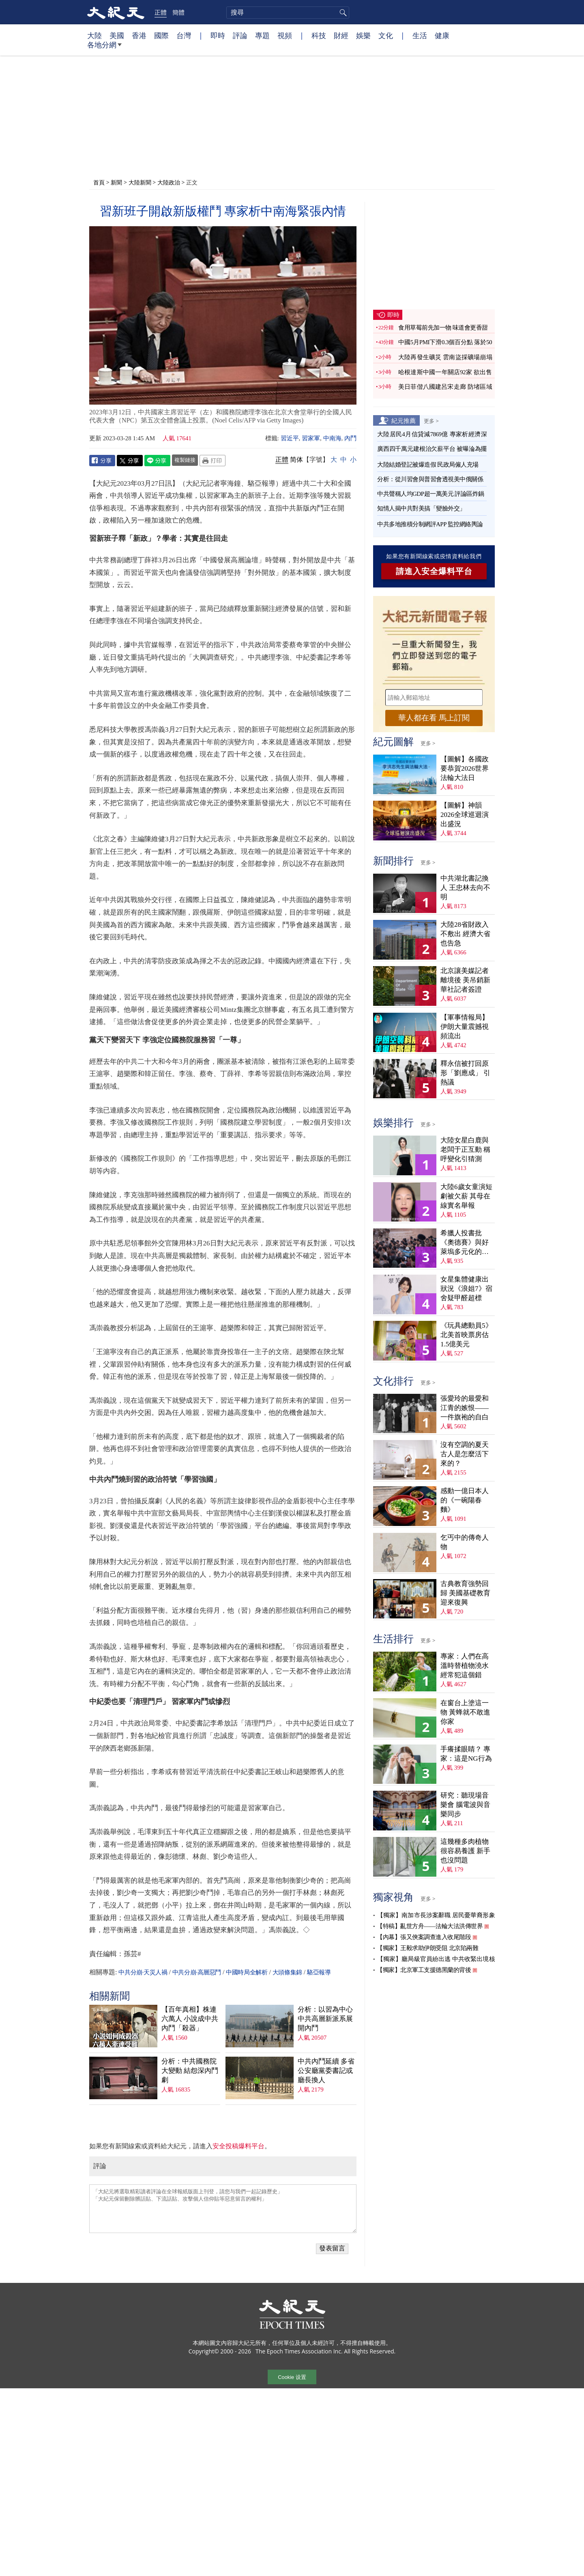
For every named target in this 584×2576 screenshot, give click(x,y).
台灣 (183, 35)
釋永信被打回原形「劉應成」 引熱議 (465, 1073)
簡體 (178, 12)
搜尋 (342, 12)
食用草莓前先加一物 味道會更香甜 (443, 327)
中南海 (332, 438)
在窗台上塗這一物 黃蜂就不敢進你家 (465, 1712)
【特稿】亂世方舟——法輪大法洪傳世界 (430, 1926)
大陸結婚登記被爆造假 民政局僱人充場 (428, 464)
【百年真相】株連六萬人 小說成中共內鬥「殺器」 (189, 2019)
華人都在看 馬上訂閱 (434, 718)
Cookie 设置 (292, 2377)
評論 (240, 35)
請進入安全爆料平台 (434, 571)
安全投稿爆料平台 (238, 2146)
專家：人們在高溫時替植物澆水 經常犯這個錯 (464, 1665)
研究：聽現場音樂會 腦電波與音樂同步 (465, 1805)
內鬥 (350, 438)
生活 (419, 35)
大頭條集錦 (287, 1972)
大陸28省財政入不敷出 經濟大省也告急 (465, 934)
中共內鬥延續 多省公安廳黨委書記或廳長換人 (326, 2070)
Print (212, 460)
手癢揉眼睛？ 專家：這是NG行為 (466, 1753)
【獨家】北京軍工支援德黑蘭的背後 (424, 1970)
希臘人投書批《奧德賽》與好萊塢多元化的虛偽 (464, 1242)
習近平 (290, 438)
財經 (341, 35)
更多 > (431, 420)
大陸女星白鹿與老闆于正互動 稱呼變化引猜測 (465, 1149)
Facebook (102, 460)
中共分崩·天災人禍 (142, 1972)
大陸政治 (168, 182)
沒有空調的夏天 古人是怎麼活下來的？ (464, 1454)
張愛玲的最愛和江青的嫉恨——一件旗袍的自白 (464, 1408)
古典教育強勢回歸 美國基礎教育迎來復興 (465, 1593)
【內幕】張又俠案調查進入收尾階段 (424, 1937)
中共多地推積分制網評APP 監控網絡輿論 (430, 524)
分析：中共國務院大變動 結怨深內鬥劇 (189, 2070)
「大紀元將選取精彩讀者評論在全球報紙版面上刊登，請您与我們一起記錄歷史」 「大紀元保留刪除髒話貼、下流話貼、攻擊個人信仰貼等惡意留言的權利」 (222, 2208)
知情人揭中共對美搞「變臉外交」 (421, 508)
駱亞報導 (319, 1972)
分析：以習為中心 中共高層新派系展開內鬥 (325, 2019)
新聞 (116, 182)
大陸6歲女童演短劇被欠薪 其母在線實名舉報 (466, 1196)
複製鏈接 (184, 459)
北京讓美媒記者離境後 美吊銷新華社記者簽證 (465, 980)
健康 (442, 35)
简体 (296, 459)
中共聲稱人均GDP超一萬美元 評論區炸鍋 (430, 494)
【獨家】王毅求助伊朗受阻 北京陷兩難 (427, 1948)
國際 (161, 35)
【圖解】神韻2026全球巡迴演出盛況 (464, 815)
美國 (117, 35)
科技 (318, 35)
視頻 (284, 35)
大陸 (94, 35)
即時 (217, 35)
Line (157, 460)
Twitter (130, 460)
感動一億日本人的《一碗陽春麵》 (464, 1500)
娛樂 (363, 35)
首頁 (99, 182)
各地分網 (104, 48)
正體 (161, 12)
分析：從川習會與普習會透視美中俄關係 (430, 479)
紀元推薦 (403, 420)
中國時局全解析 (246, 1972)
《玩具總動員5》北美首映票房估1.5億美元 (466, 1335)
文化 (385, 35)
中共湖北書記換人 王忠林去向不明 (465, 887)
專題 (262, 35)
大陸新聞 (140, 182)
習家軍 (311, 438)
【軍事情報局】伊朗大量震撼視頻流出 (464, 1027)
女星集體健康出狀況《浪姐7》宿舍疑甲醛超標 (466, 1288)
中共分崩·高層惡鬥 (196, 1972)
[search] (287, 12)
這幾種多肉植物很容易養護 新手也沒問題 (465, 1851)
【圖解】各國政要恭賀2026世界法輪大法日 (464, 768)
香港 (139, 35)
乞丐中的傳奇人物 (464, 1542)
